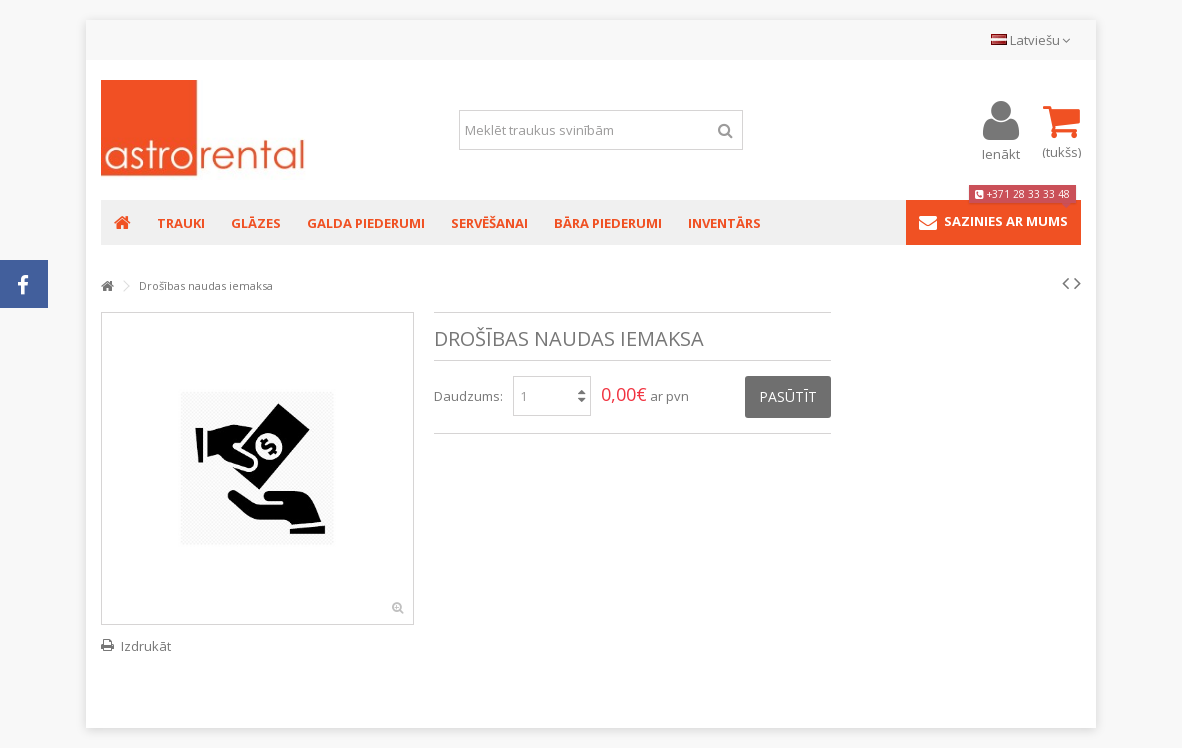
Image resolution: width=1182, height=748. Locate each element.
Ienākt (1001, 152)
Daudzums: (468, 396)
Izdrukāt (146, 646)
